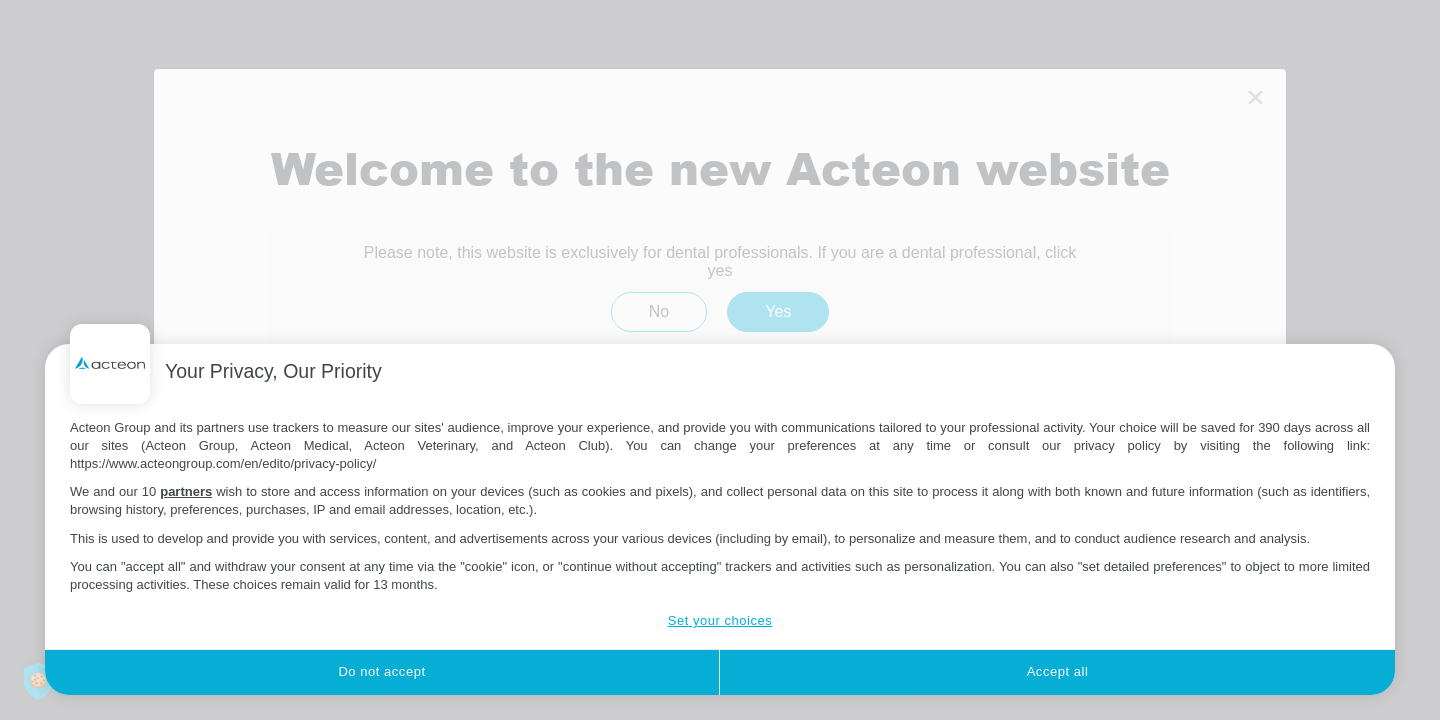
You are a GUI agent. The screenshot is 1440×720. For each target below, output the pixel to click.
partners (186, 491)
